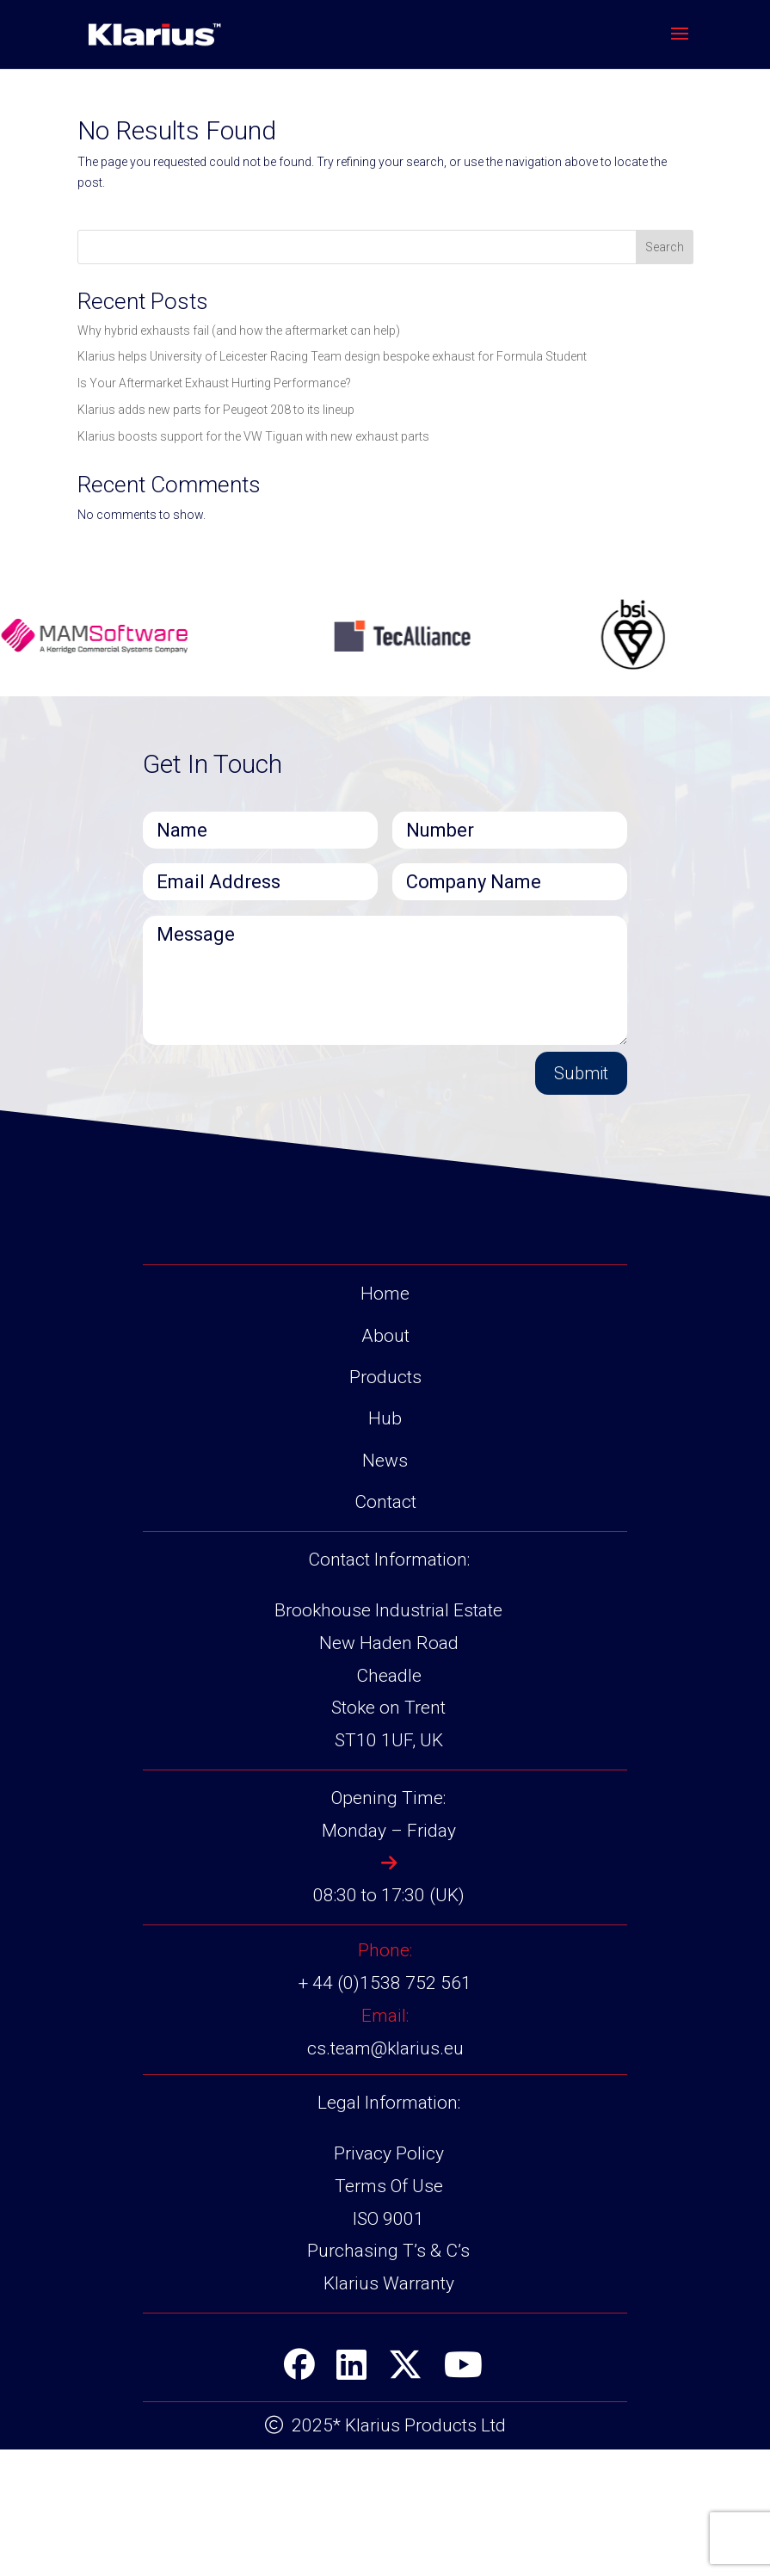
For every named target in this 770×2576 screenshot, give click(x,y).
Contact (385, 1627)
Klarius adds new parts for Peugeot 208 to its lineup (215, 410)
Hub (385, 1545)
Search (664, 247)
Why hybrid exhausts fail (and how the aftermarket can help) (238, 330)
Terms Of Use (389, 2312)
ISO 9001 (388, 2344)
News (385, 1586)
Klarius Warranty (388, 2410)
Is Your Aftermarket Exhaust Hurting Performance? (214, 383)
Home (385, 1420)
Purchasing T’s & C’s (388, 2377)
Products (385, 1503)
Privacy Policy (389, 2280)
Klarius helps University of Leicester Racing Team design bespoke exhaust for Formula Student (332, 356)
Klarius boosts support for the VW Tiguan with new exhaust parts (253, 436)
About (385, 1461)
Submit (581, 1073)
